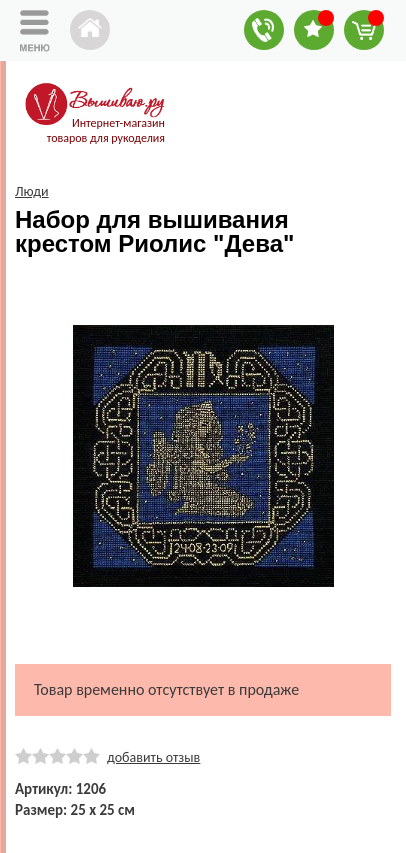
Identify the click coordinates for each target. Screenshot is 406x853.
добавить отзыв (153, 757)
